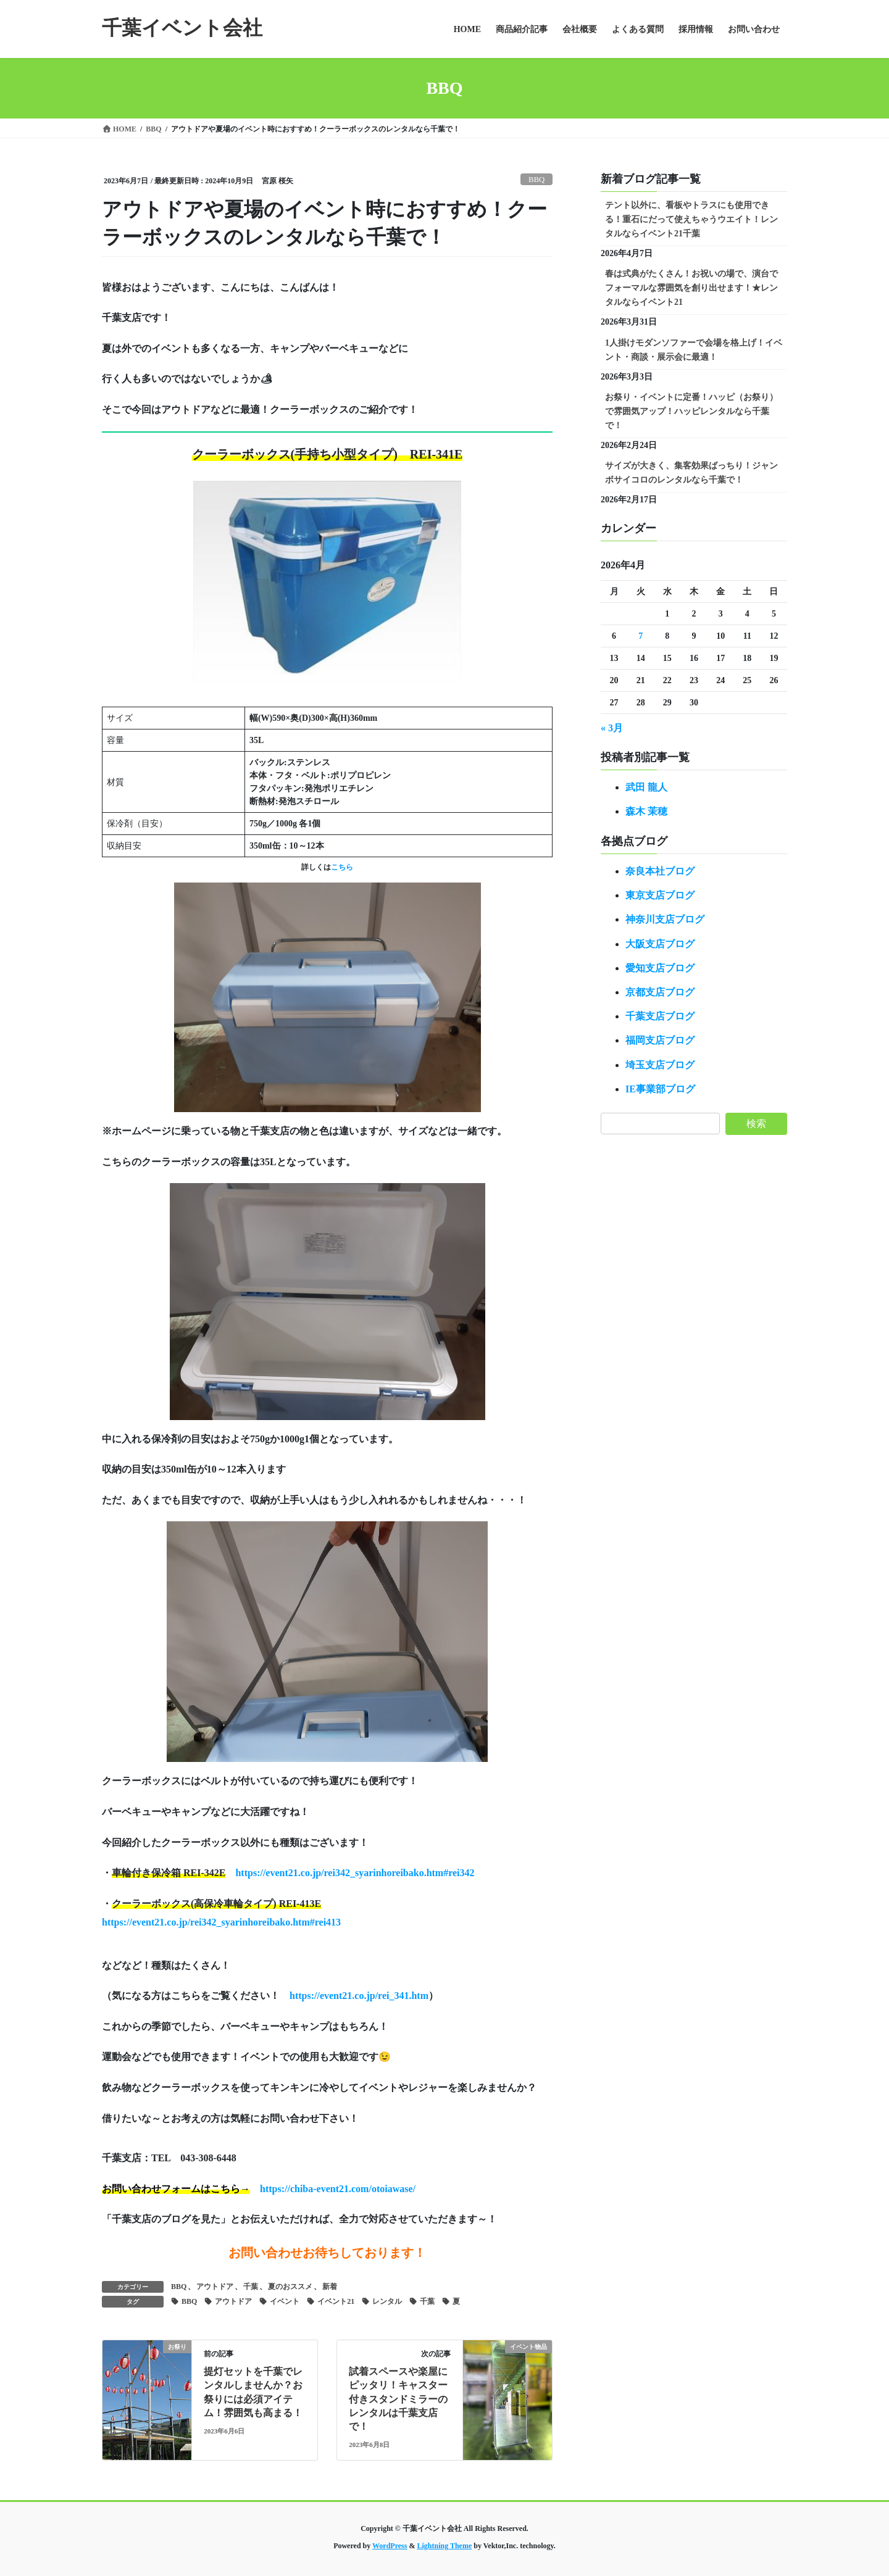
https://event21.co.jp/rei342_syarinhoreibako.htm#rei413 (221, 1922)
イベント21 (335, 2301)
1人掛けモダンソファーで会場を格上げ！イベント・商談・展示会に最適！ (693, 350)
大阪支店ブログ (660, 944)
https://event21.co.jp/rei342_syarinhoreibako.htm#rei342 (354, 1873)
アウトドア (214, 2286)
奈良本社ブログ (660, 871)
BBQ (536, 179)
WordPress (389, 2545)
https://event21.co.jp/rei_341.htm (359, 1995)
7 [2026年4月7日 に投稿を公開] (640, 636)
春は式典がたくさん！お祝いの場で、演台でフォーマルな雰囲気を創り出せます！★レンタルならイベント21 (691, 288)
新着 (329, 2286)
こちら (342, 867)
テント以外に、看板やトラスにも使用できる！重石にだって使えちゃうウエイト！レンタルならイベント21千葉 (691, 219)
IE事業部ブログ (660, 1089)
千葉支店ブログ (660, 1016)
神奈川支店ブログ (664, 919)
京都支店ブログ (660, 992)
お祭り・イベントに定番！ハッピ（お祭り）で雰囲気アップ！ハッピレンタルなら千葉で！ (691, 411)
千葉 (250, 2286)
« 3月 (612, 728)
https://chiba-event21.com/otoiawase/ (337, 2188)
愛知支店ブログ (660, 968)
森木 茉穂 (646, 811)
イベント (284, 2301)
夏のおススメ (290, 2286)
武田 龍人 (646, 787)
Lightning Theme (444, 2545)
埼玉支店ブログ (660, 1065)
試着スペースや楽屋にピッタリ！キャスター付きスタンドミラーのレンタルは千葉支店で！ (398, 2399)
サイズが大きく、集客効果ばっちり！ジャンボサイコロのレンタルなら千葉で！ (691, 472)
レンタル (387, 2301)
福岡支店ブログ (660, 1040)
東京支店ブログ (660, 895)
